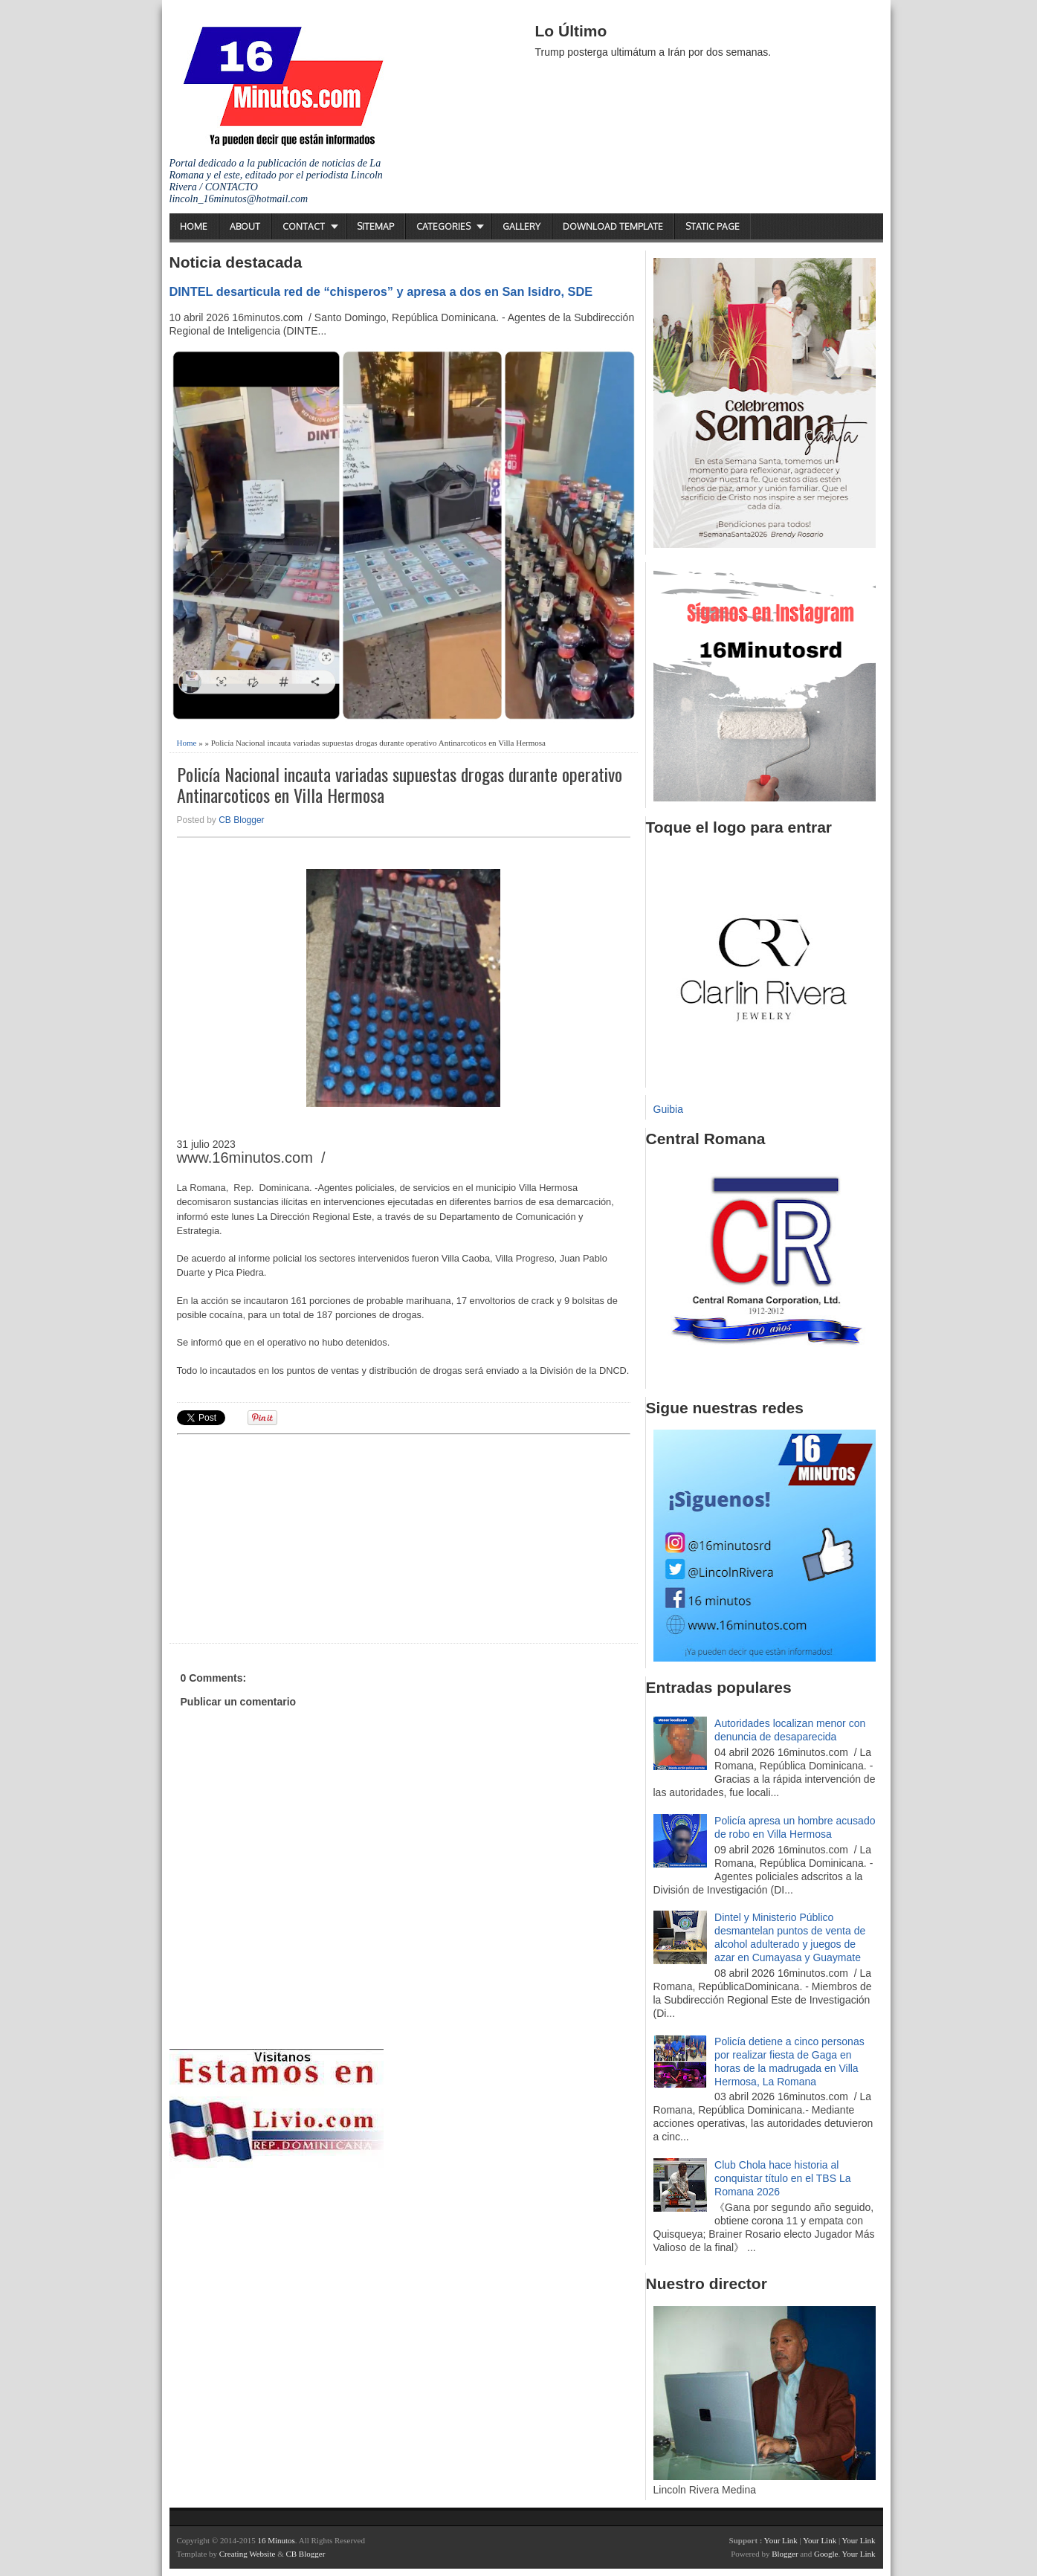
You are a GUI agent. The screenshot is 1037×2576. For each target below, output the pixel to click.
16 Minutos (275, 2540)
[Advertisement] (292, 1537)
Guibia (668, 1109)
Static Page (712, 226)
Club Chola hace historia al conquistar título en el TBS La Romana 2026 (782, 2178)
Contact (303, 226)
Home (193, 226)
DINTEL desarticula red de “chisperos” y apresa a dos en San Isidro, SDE (381, 291)
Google (826, 2553)
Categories (443, 226)
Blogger (785, 2553)
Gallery (521, 226)
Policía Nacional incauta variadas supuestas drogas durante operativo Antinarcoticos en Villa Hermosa (399, 785)
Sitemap (375, 226)
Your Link (781, 2540)
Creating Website (247, 2553)
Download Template (613, 226)
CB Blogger (241, 820)
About (245, 226)
